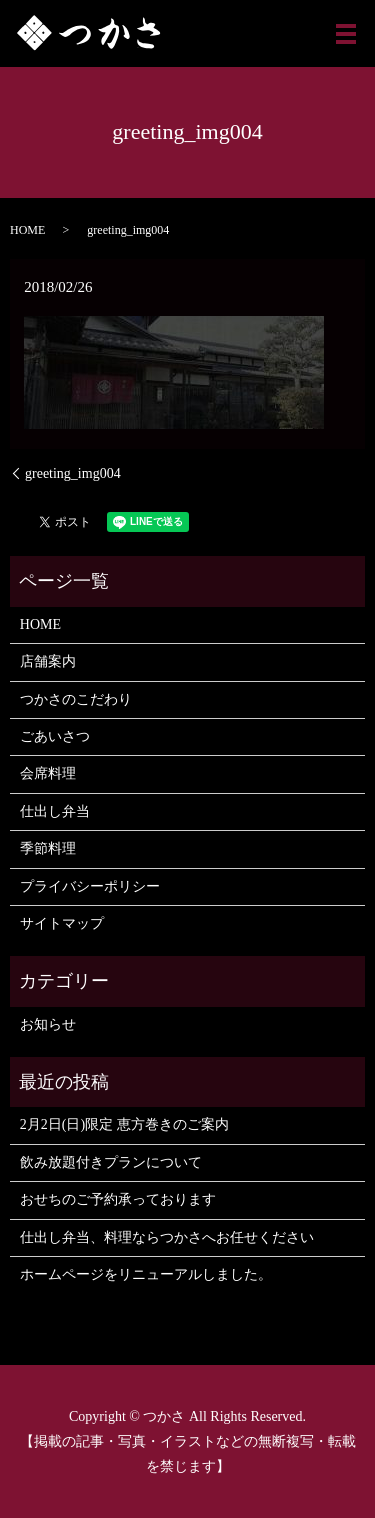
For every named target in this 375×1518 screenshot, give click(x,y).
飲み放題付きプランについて (111, 1162)
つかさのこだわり (76, 699)
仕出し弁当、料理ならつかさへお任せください (167, 1237)
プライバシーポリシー (90, 886)
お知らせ (48, 1024)
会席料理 (48, 773)
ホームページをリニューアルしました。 (146, 1274)
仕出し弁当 (55, 811)
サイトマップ (62, 923)
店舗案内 (48, 661)
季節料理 (48, 848)
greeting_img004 (73, 473)
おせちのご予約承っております (118, 1199)
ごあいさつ (55, 736)
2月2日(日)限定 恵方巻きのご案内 (124, 1124)
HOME (27, 230)
